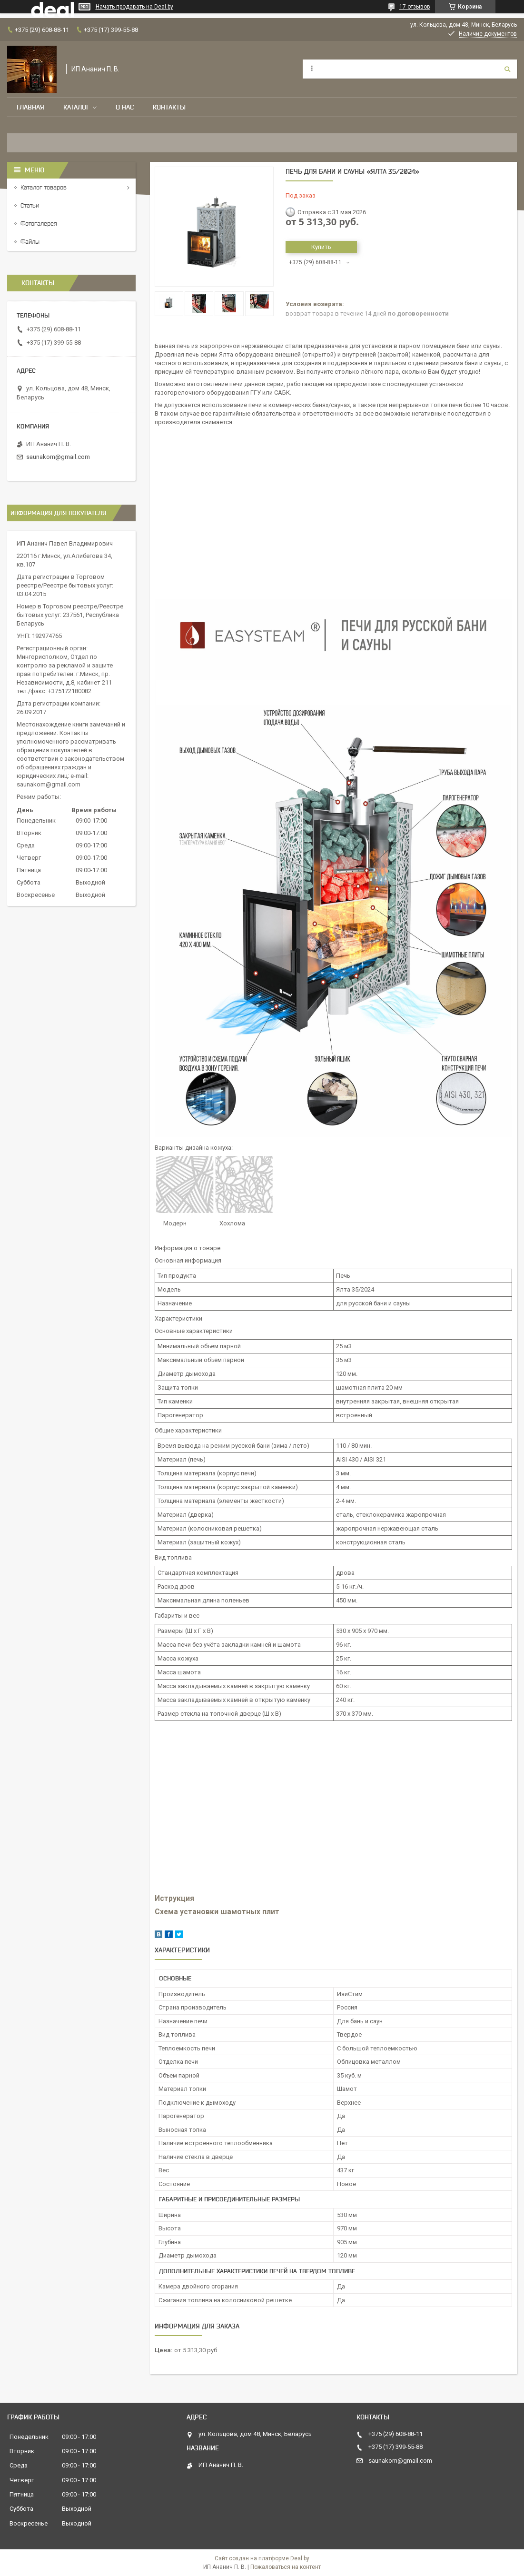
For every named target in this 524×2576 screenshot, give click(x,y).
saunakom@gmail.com (58, 456)
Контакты (169, 107)
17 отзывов (414, 6)
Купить (321, 246)
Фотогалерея (38, 223)
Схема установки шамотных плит (217, 1912)
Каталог (76, 107)
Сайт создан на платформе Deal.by (262, 2558)
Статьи (29, 205)
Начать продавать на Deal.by (134, 6)
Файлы (30, 241)
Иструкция (175, 1898)
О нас (125, 107)
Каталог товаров (43, 187)
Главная (30, 107)
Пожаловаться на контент (285, 2567)
